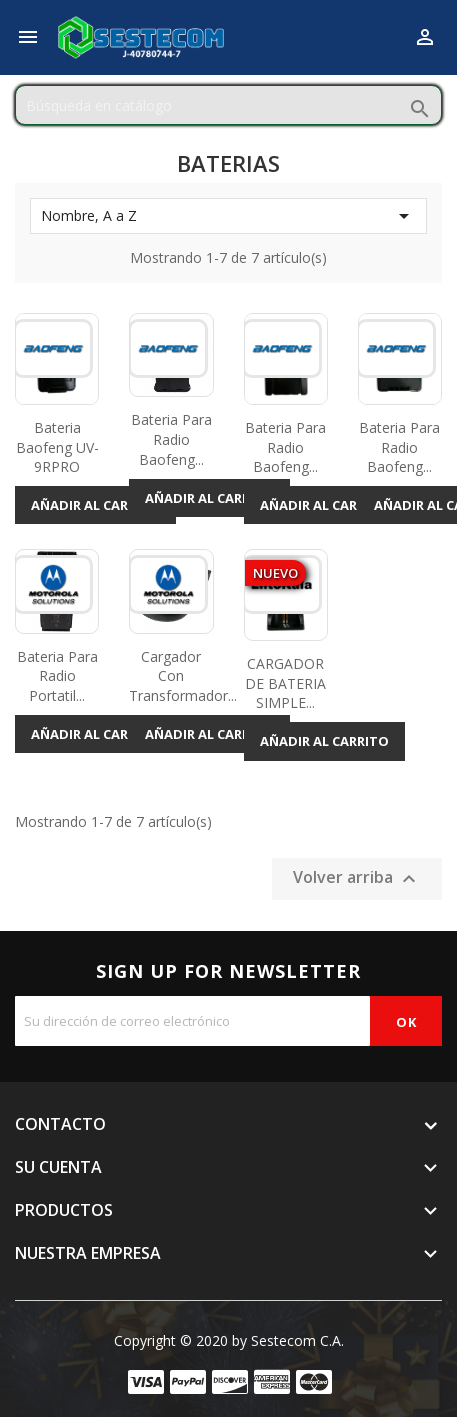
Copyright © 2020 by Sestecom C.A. (229, 1340)
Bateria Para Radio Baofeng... (171, 439)
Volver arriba (357, 878)
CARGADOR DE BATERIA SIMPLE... (285, 683)
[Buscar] (228, 105)
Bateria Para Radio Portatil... (57, 676)
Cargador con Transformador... (183, 676)
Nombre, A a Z (228, 216)
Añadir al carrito (95, 505)
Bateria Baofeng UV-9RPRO (57, 447)
